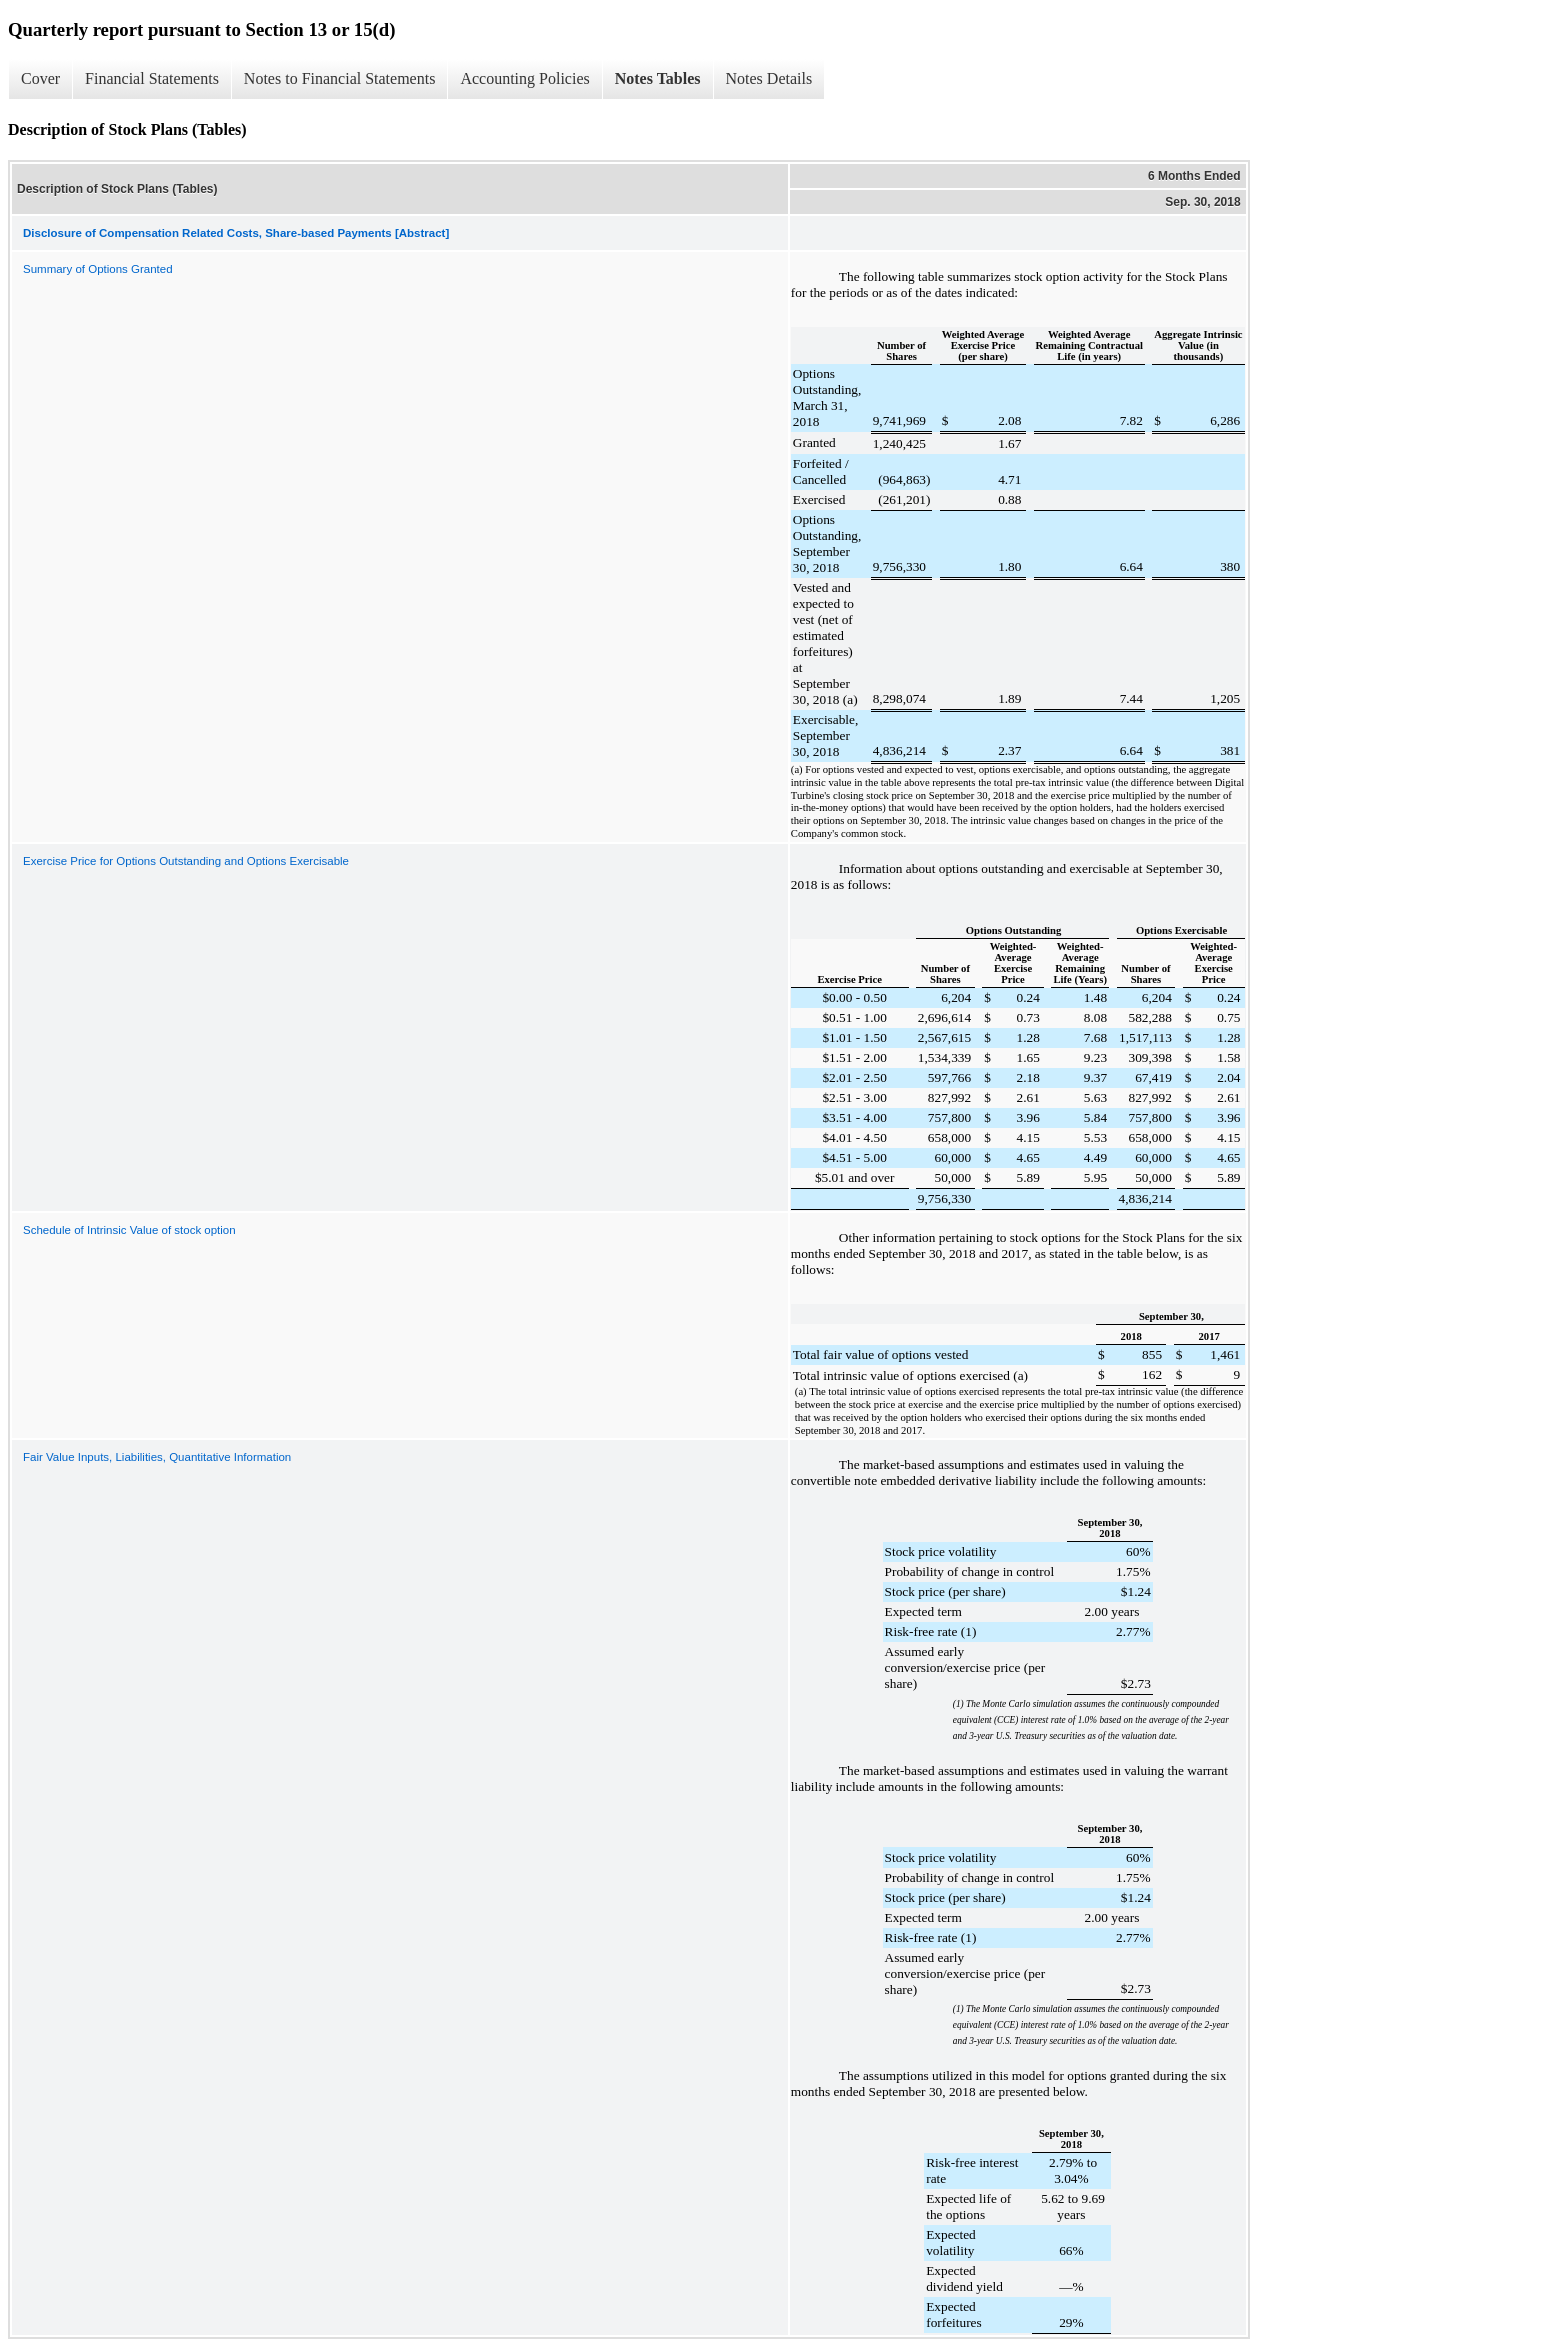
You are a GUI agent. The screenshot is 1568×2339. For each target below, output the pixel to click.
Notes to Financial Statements (340, 78)
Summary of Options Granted (98, 269)
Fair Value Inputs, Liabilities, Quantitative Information (157, 1457)
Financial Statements (152, 78)
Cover (40, 78)
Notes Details (769, 78)
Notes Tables (658, 78)
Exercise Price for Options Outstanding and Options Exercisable (186, 861)
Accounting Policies (524, 78)
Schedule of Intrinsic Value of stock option (129, 1230)
